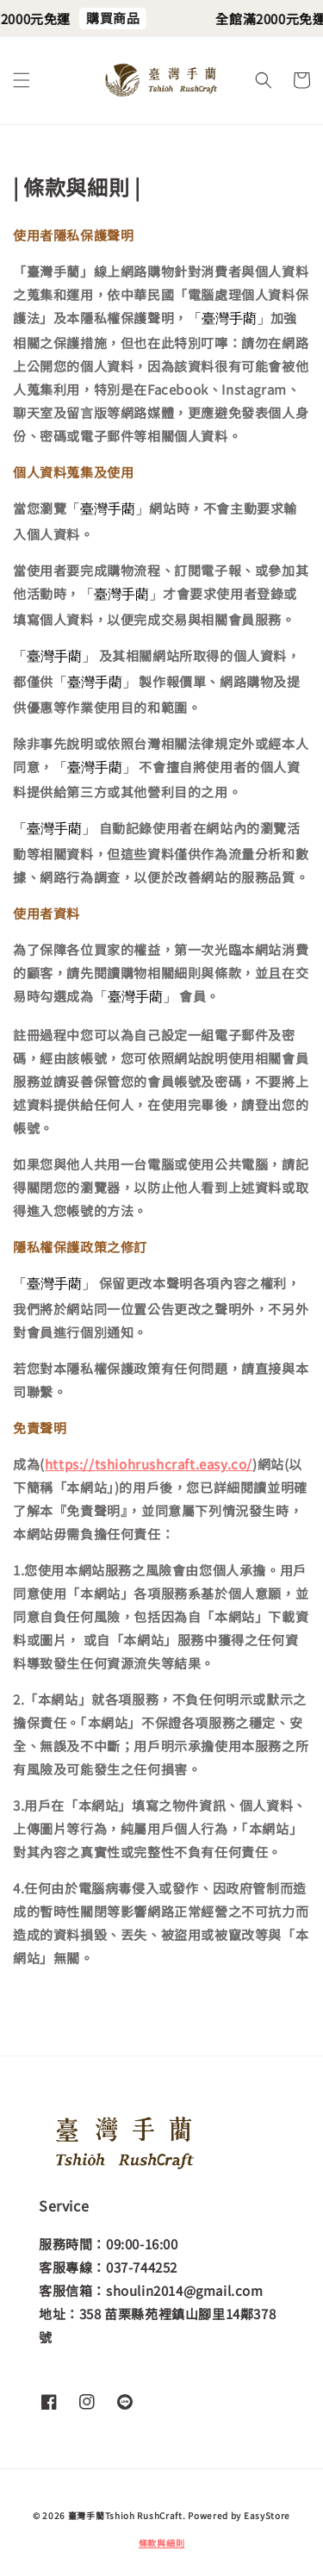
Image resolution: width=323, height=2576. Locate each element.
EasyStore (267, 2515)
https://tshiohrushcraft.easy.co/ (148, 1464)
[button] (21, 80)
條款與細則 (162, 2542)
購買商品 (118, 18)
